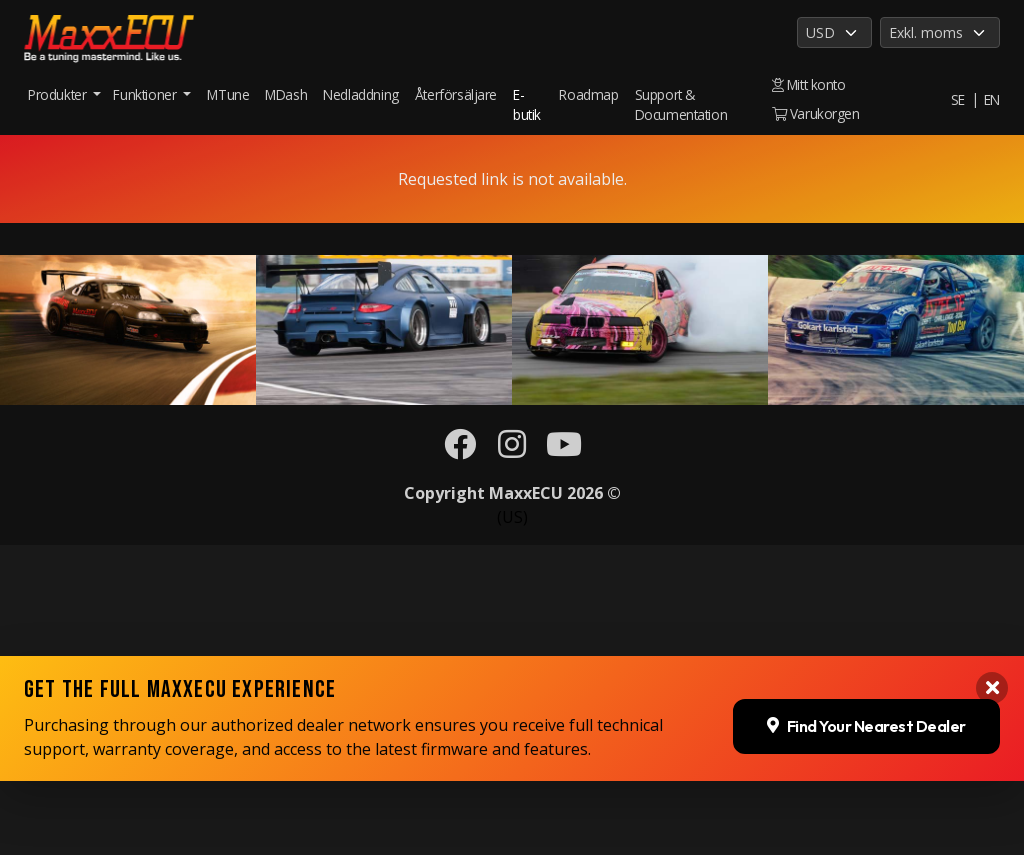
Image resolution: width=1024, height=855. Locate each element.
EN (992, 99)
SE (958, 99)
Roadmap (588, 94)
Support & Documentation (681, 104)
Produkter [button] (59, 94)
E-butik (527, 104)
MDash (286, 94)
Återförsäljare (456, 94)
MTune (228, 94)
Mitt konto (809, 84)
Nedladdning (361, 94)
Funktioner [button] (146, 94)
